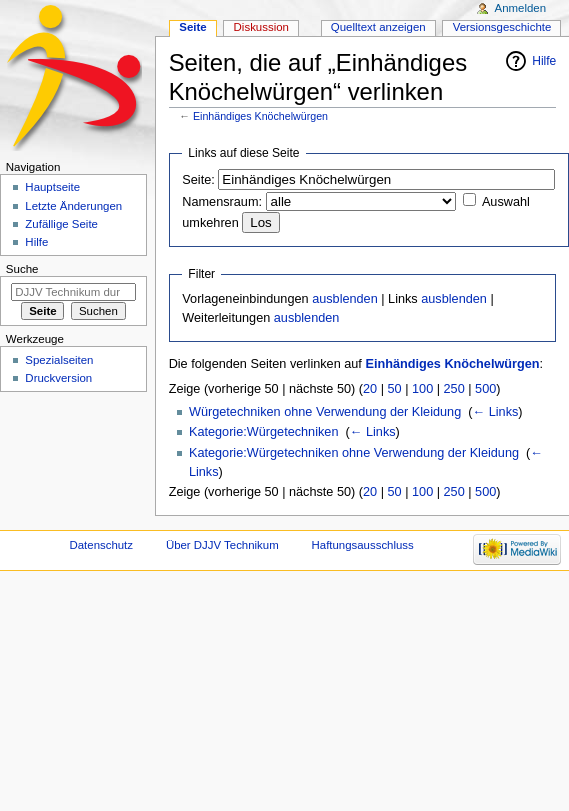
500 (485, 389)
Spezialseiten (59, 360)
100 (422, 389)
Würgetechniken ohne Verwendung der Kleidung (325, 412)
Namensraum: (222, 202)
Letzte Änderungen (73, 206)
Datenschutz (102, 545)
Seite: (198, 180)
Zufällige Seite (61, 224)
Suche (22, 269)
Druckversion (58, 378)
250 (454, 389)
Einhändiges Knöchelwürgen (260, 116)
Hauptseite (52, 187)
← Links (496, 412)
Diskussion (261, 27)
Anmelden (521, 8)
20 (370, 389)
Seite (192, 27)
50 (395, 389)
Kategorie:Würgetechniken (264, 432)
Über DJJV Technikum (222, 545)
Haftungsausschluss (363, 545)
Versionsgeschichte (502, 27)
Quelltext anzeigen (378, 27)
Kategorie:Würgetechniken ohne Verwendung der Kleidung (354, 453)
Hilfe (544, 61)
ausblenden (345, 299)
